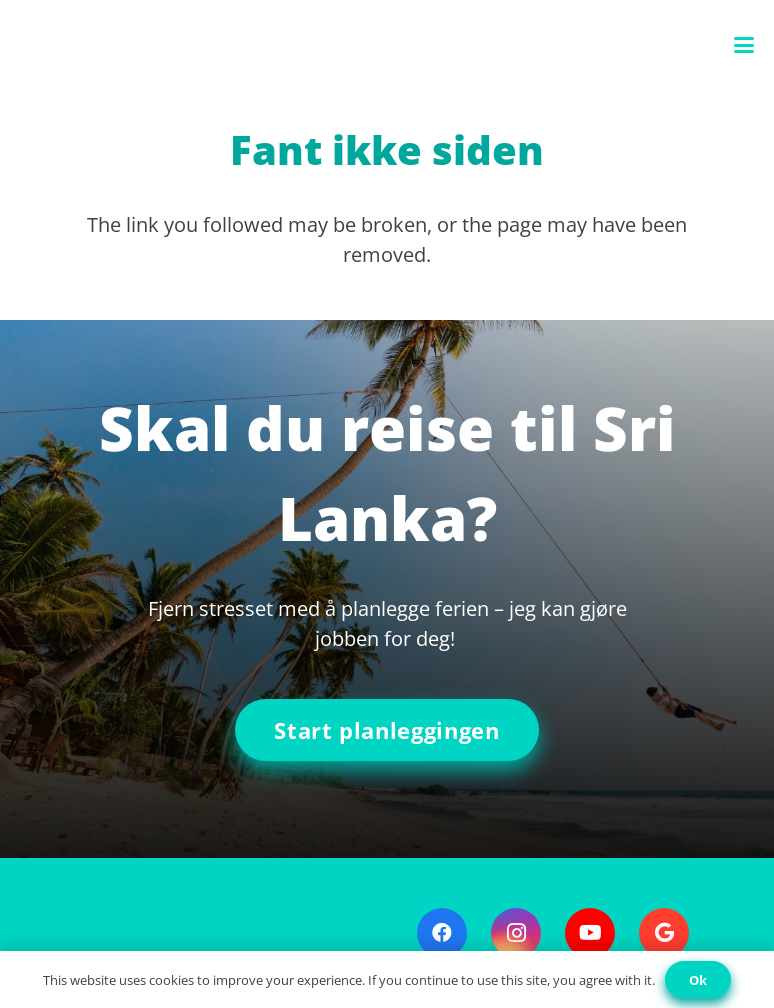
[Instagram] (516, 933)
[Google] (664, 933)
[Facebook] (442, 933)
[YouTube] (590, 933)
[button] (744, 45)
